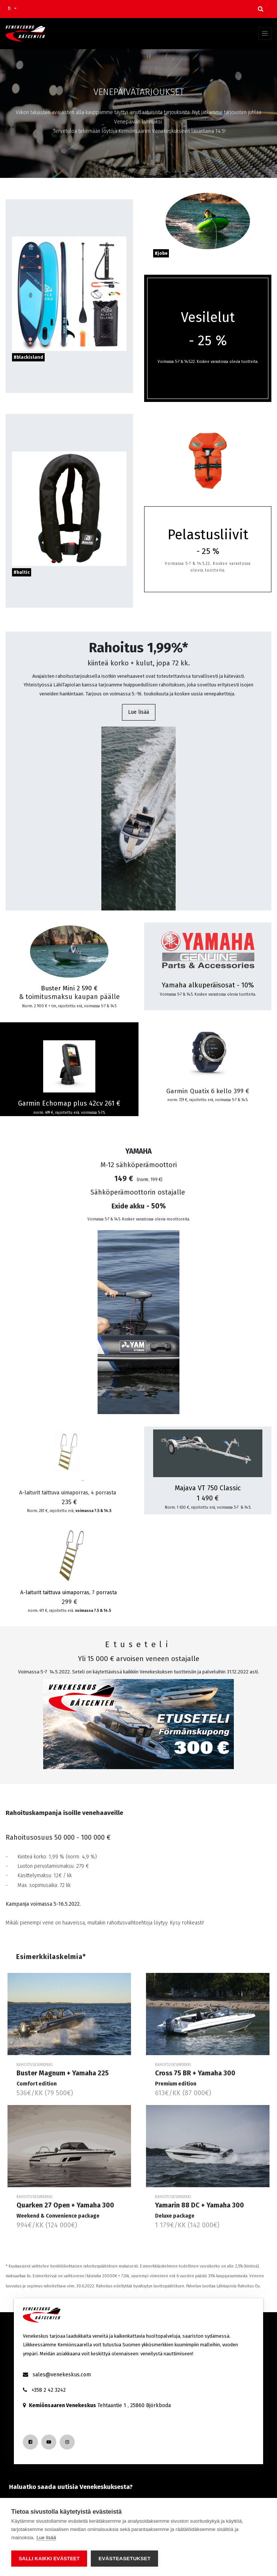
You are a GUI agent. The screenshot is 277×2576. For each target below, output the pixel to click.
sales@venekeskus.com (62, 2374)
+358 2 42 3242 (49, 2390)
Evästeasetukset (124, 2558)
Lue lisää (138, 712)
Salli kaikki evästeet (49, 2558)
